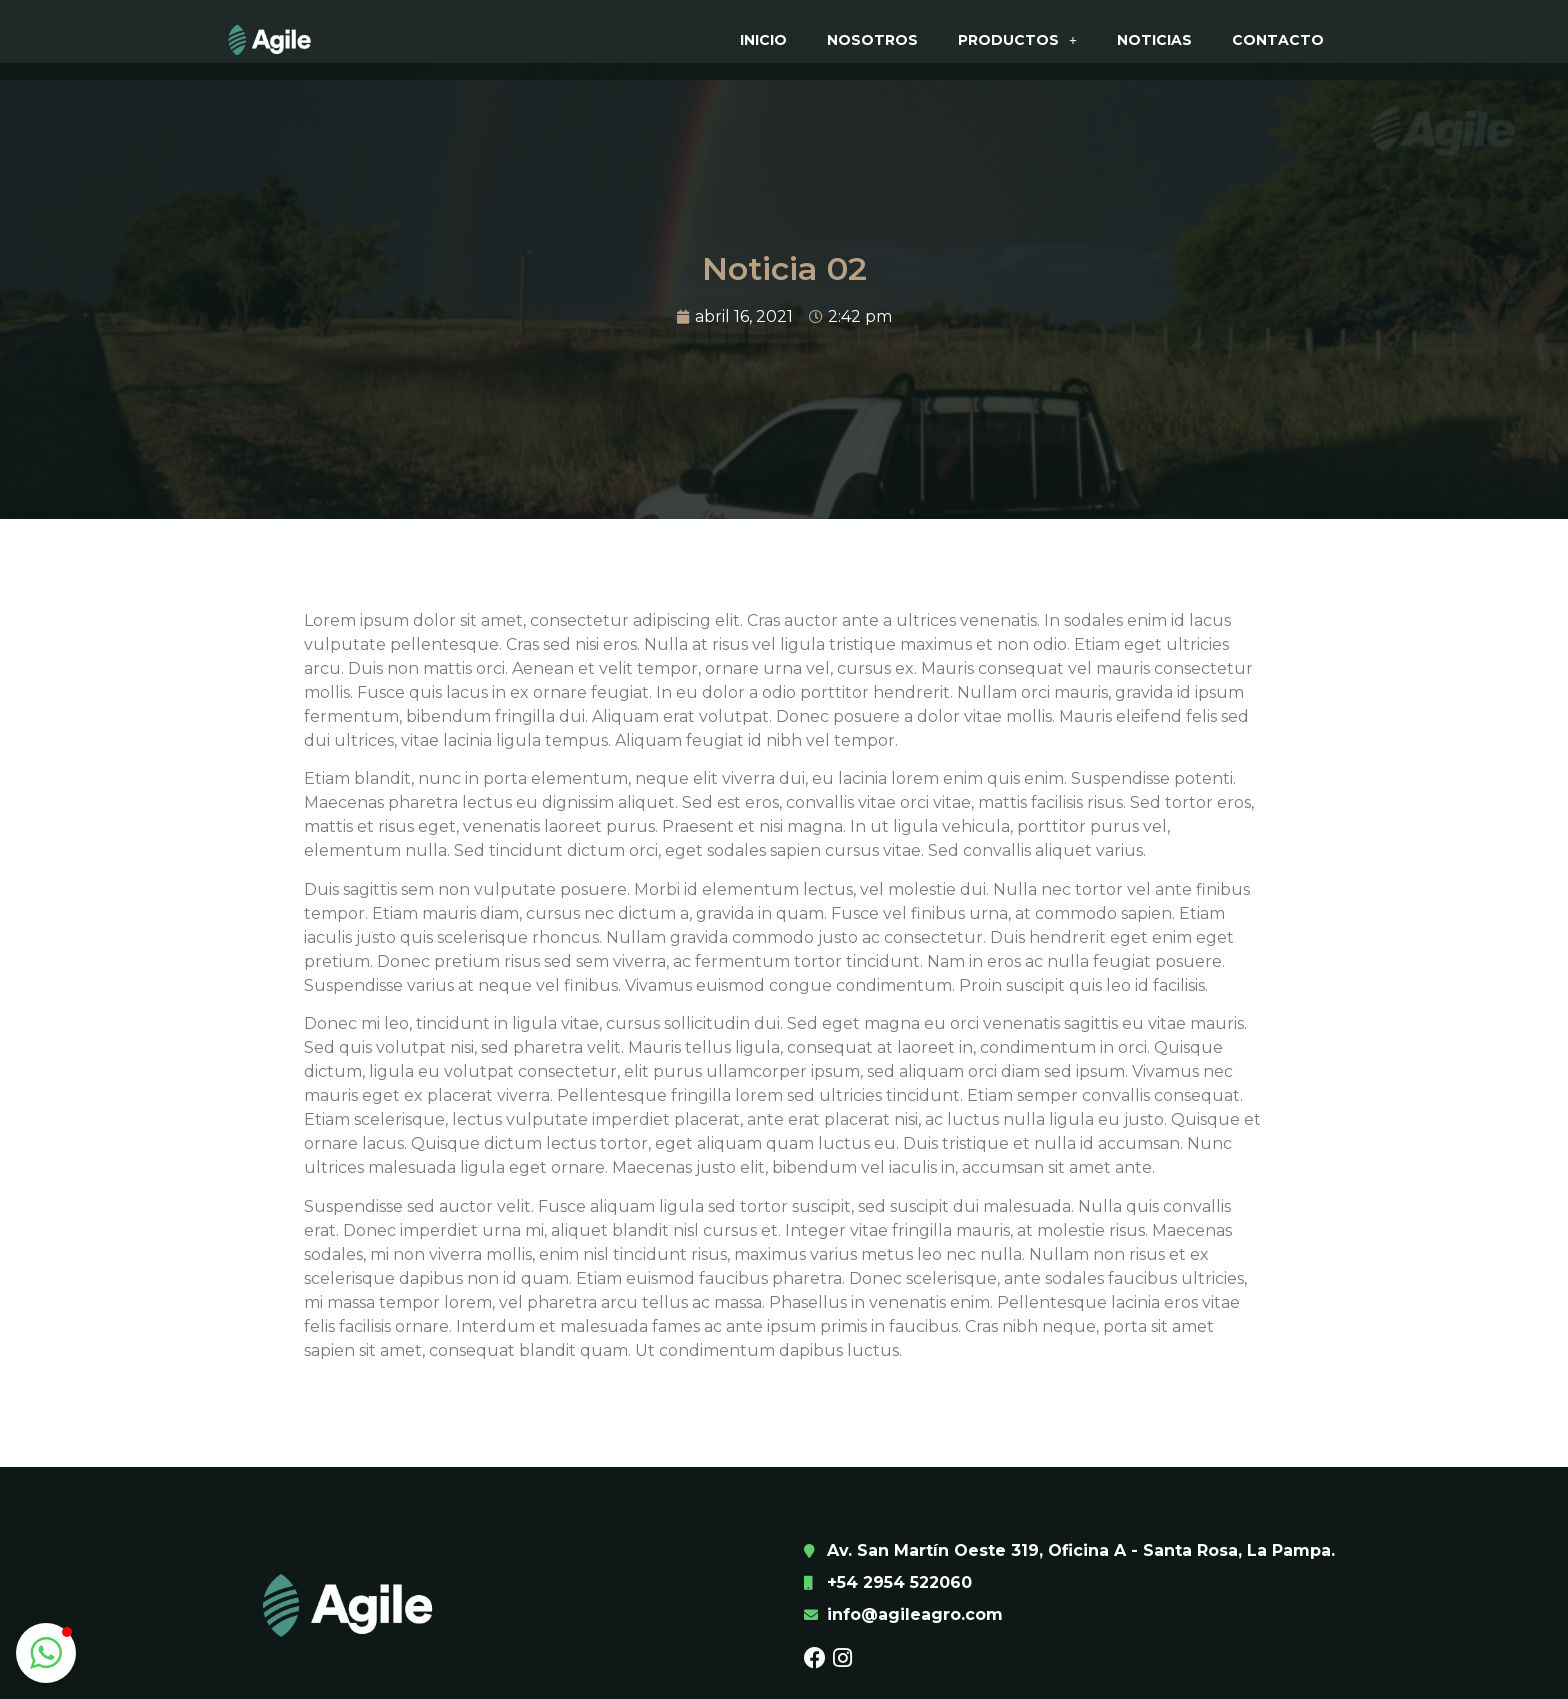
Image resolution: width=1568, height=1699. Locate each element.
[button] (46, 1653)
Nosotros (872, 40)
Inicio (763, 40)
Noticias (1154, 40)
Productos (1017, 40)
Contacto (1278, 40)
